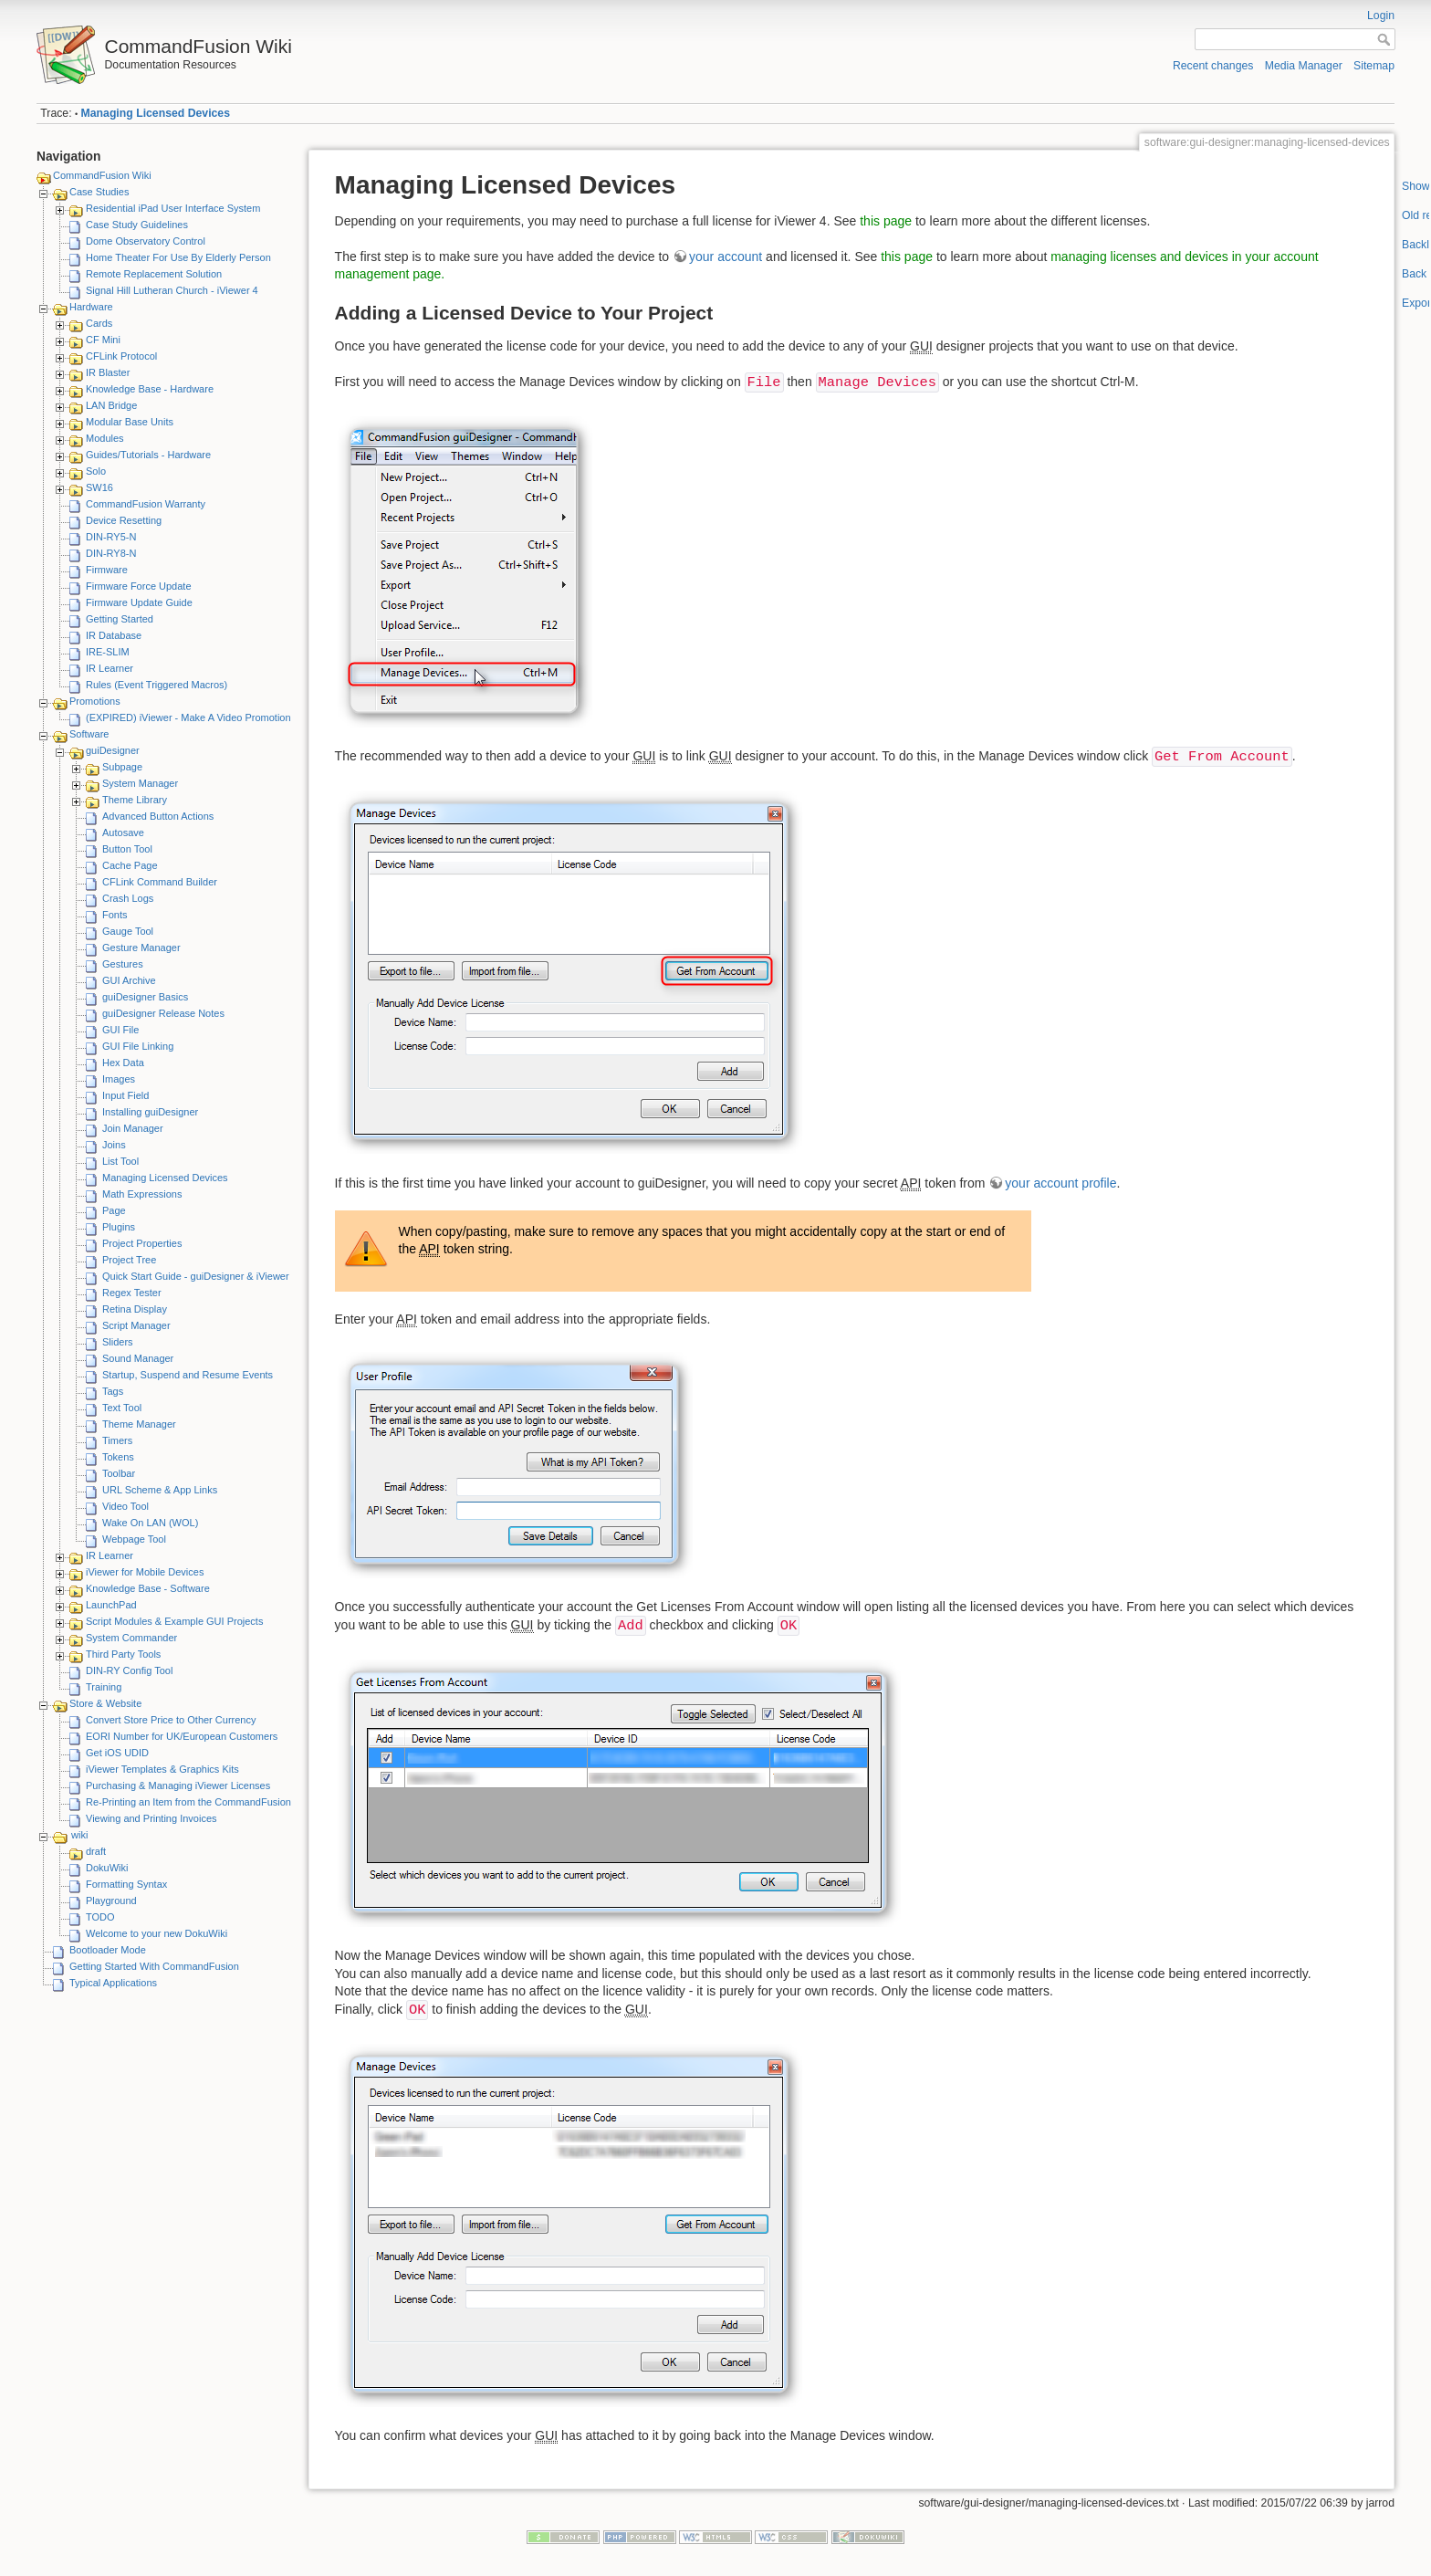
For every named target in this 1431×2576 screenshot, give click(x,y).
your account (725, 256)
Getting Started (119, 618)
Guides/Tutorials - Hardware (148, 454)
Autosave (123, 832)
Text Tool (121, 1407)
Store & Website (105, 1703)
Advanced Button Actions (158, 816)
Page (114, 1210)
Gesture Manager (141, 947)
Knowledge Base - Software (148, 1588)
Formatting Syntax (126, 1884)
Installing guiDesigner (150, 1111)
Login (1380, 15)
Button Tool (127, 848)
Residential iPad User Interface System (173, 208)
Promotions (94, 701)
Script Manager (136, 1325)
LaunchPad (111, 1604)
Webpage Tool (134, 1539)
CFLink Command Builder (159, 881)
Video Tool (125, 1506)
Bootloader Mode (107, 1949)
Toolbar (118, 1473)
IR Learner (109, 668)
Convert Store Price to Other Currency (171, 1719)
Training (103, 1686)
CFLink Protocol (121, 356)
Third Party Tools (123, 1654)
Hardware (91, 306)
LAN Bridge (111, 405)
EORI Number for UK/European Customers (181, 1736)
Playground (111, 1900)
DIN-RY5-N (111, 536)
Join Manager (132, 1128)
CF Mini (103, 339)
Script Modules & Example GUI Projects (174, 1621)
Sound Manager (137, 1358)
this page (886, 221)
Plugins (118, 1226)
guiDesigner (113, 750)
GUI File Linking (137, 1046)
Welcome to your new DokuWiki (156, 1933)
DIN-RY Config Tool (129, 1670)
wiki (79, 1834)
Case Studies (99, 191)
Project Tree (129, 1259)
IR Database (113, 635)
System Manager (140, 783)
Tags (112, 1391)
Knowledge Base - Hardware (150, 388)
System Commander (131, 1637)
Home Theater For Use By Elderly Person (178, 257)
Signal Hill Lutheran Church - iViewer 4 (172, 290)
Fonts (115, 914)
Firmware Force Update (139, 586)
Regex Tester (132, 1292)
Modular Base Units (129, 421)
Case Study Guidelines (137, 224)
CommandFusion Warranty (145, 503)
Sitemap (1373, 65)
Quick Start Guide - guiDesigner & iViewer (195, 1276)
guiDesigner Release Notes (163, 1013)
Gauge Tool (127, 931)
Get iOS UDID (117, 1752)
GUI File (120, 1029)
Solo (96, 471)
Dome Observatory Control (145, 241)
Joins (114, 1144)
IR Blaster (108, 372)
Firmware (107, 569)
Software (89, 733)
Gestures (122, 963)
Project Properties (142, 1243)
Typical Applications (113, 1982)
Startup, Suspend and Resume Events (187, 1374)
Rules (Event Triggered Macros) (156, 684)
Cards (99, 323)
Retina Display (134, 1309)
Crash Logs (127, 898)
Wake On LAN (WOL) (150, 1522)
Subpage (122, 766)
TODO (100, 1916)
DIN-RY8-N (111, 553)
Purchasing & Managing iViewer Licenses (178, 1785)
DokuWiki (107, 1867)
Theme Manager (139, 1424)
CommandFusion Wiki (102, 175)
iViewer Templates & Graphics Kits (162, 1769)
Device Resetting (124, 520)
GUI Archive (129, 980)
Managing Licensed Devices (155, 113)
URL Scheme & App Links (159, 1489)
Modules (105, 438)
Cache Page (130, 865)
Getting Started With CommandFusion (154, 1966)
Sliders (117, 1341)
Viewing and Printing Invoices (151, 1818)
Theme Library (134, 799)
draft (96, 1851)
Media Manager (1303, 65)
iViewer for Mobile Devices (145, 1571)
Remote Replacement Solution (154, 273)
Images (118, 1078)
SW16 (99, 487)
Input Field (125, 1095)
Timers (117, 1440)
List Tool (120, 1161)
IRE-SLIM (108, 651)
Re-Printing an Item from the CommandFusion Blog (200, 1801)
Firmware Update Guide (139, 602)
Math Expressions (142, 1194)
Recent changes (1213, 65)
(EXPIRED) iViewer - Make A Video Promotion (188, 717)
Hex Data (123, 1062)
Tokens (118, 1456)
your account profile (1060, 1183)
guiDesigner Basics (145, 996)
